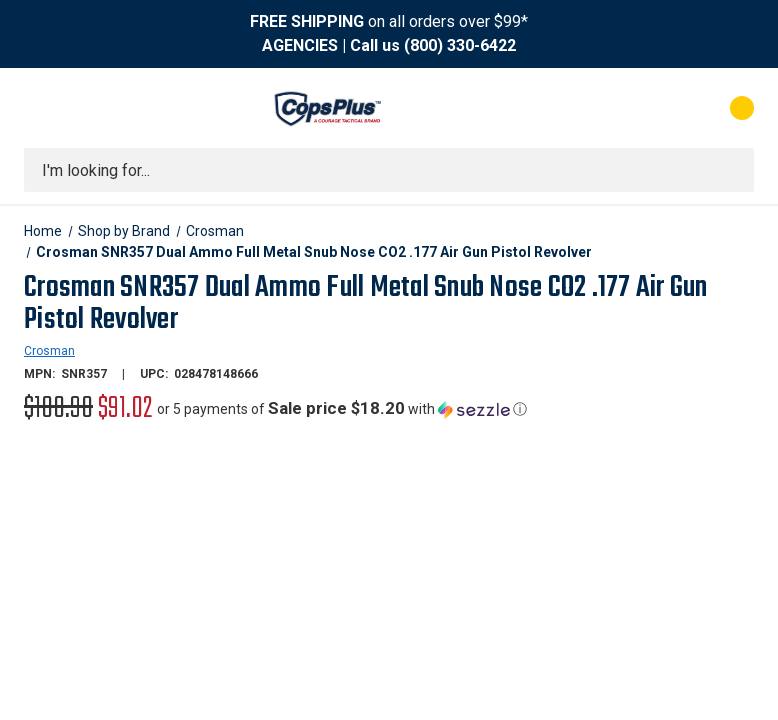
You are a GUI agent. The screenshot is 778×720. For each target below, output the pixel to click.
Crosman (49, 351)
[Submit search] (732, 170)
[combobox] (389, 170)
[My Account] (653, 108)
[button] (342, 409)
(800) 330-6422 (460, 45)
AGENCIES (300, 45)
